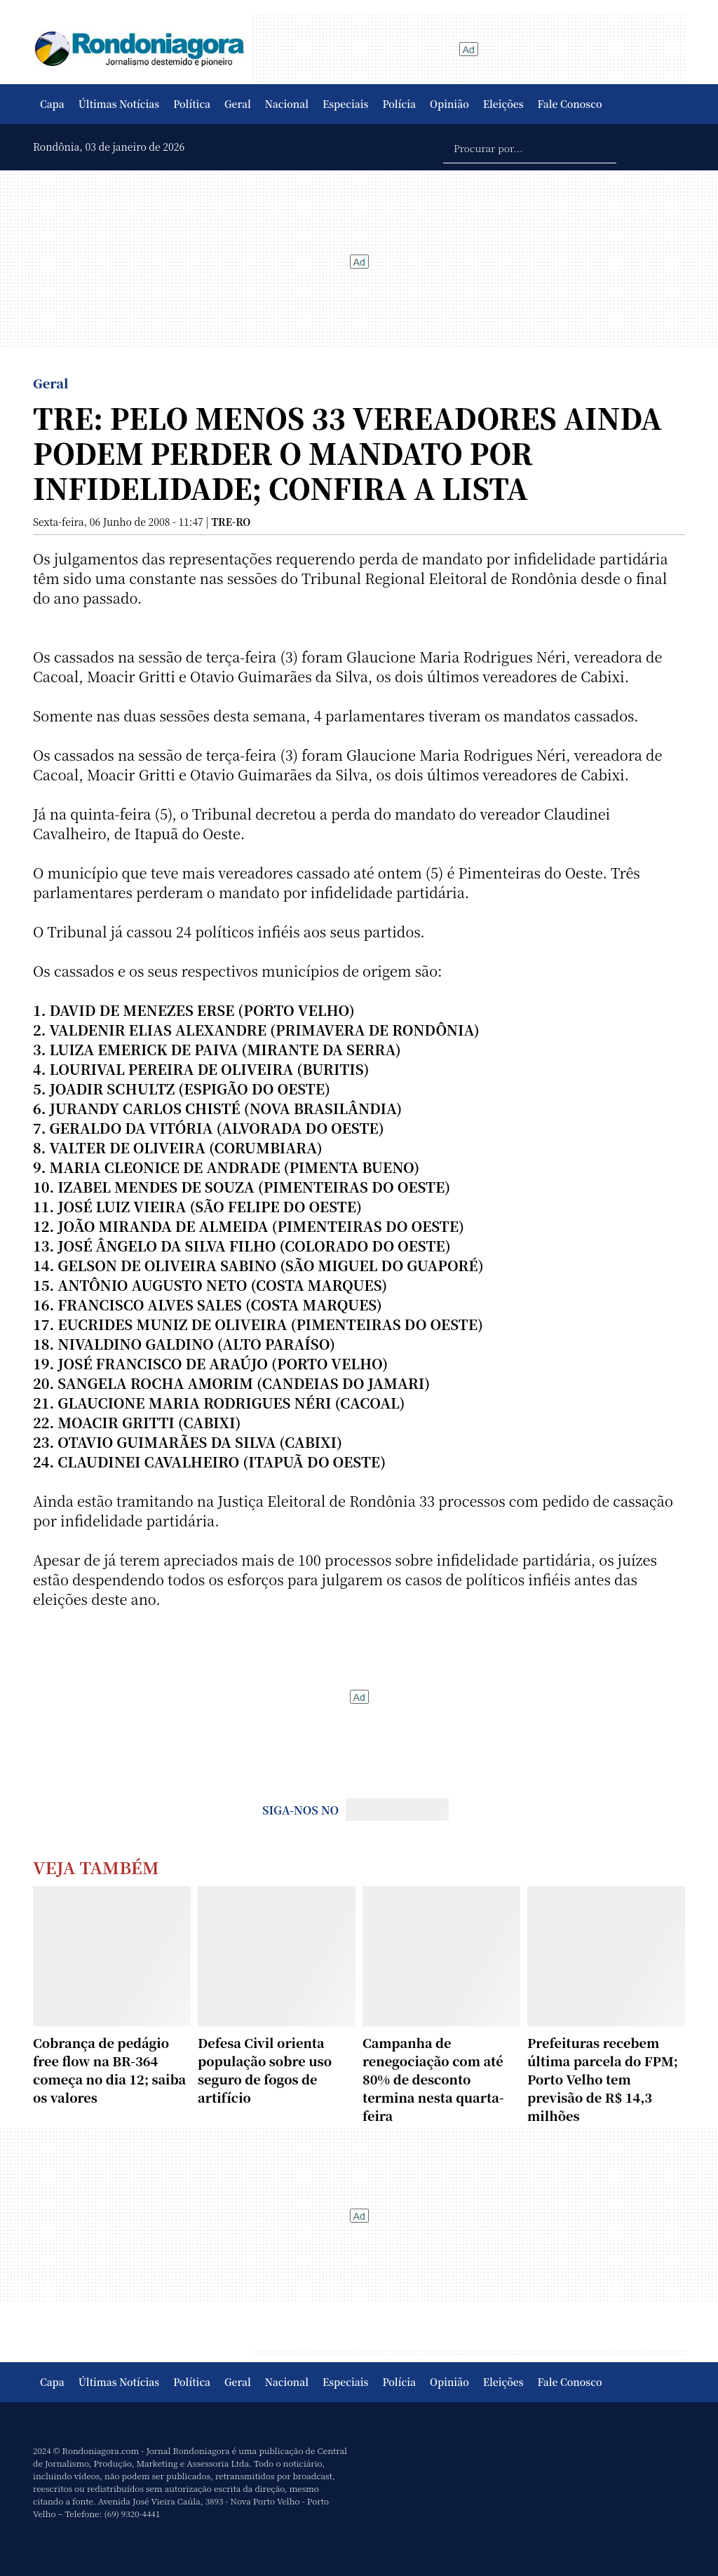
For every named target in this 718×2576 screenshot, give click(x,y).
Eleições (503, 104)
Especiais (345, 104)
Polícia (399, 104)
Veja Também (96, 1867)
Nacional (287, 104)
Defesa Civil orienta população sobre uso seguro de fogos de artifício (265, 2069)
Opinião (449, 104)
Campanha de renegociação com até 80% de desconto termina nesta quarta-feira (433, 2078)
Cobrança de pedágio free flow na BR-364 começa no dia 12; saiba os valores (109, 2069)
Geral (237, 104)
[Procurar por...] (529, 147)
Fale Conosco (570, 104)
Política (191, 104)
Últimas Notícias (119, 104)
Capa (52, 104)
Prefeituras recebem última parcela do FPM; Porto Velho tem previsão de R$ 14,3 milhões (602, 2078)
